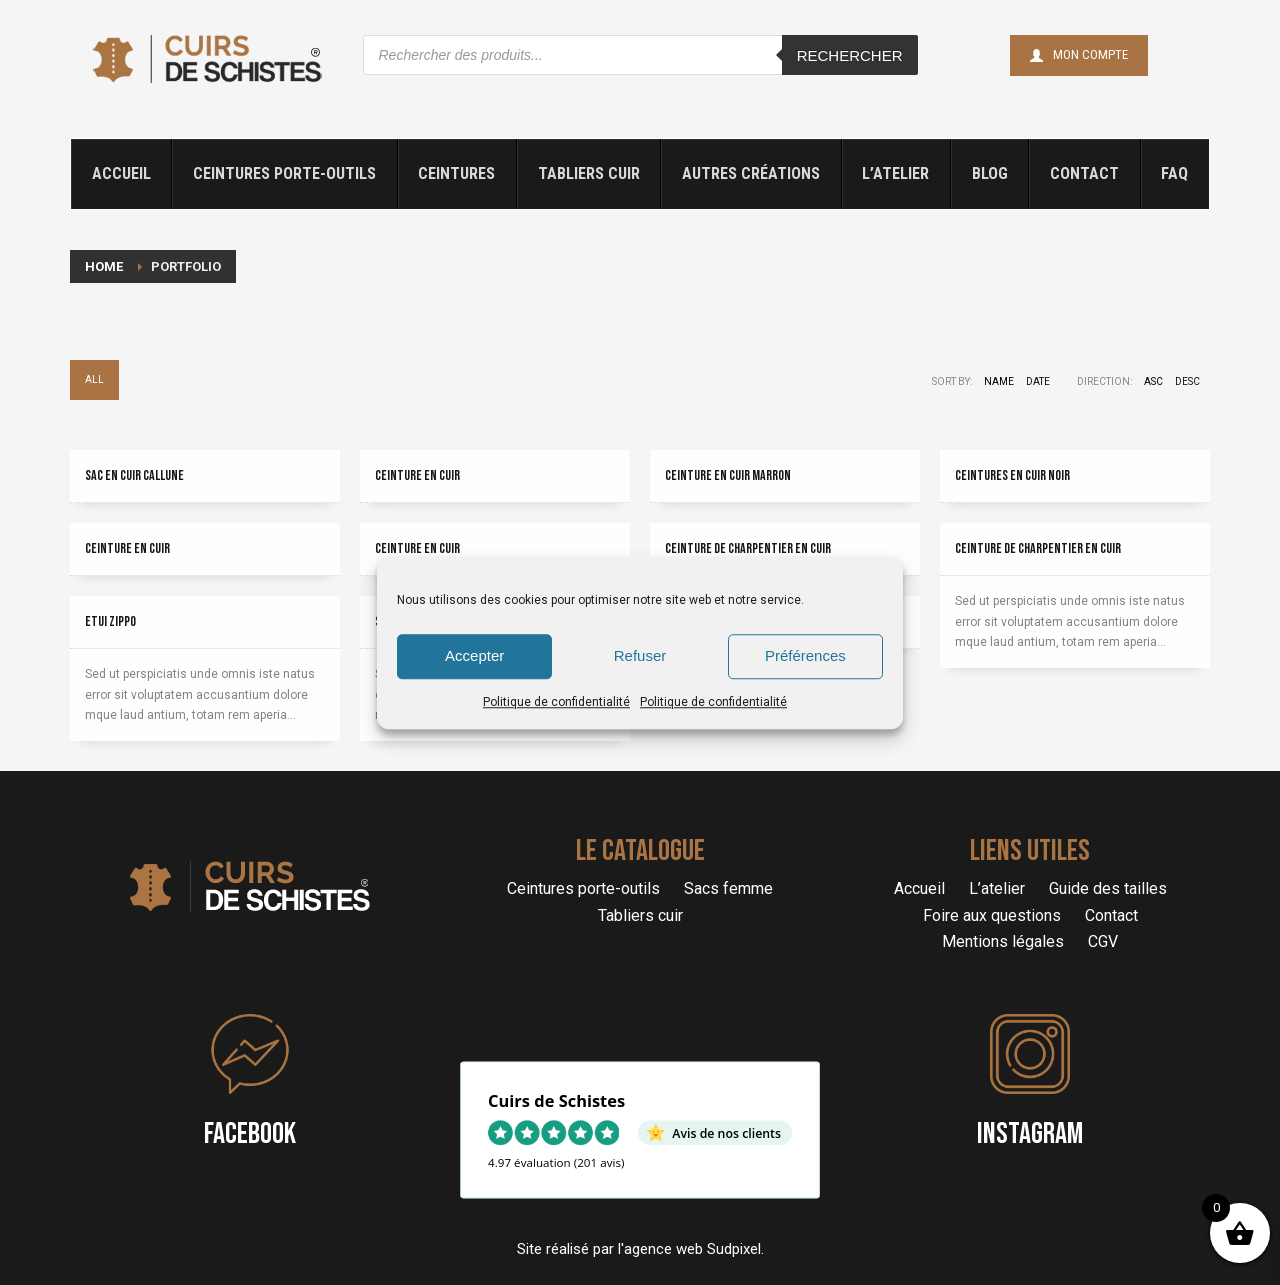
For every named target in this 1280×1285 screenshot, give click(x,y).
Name (999, 381)
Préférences (805, 655)
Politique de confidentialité (556, 702)
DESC (1187, 381)
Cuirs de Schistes (556, 1100)
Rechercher (850, 55)
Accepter (474, 655)
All (94, 379)
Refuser (640, 655)
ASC (1153, 381)
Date (1038, 381)
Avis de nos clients (726, 1132)
